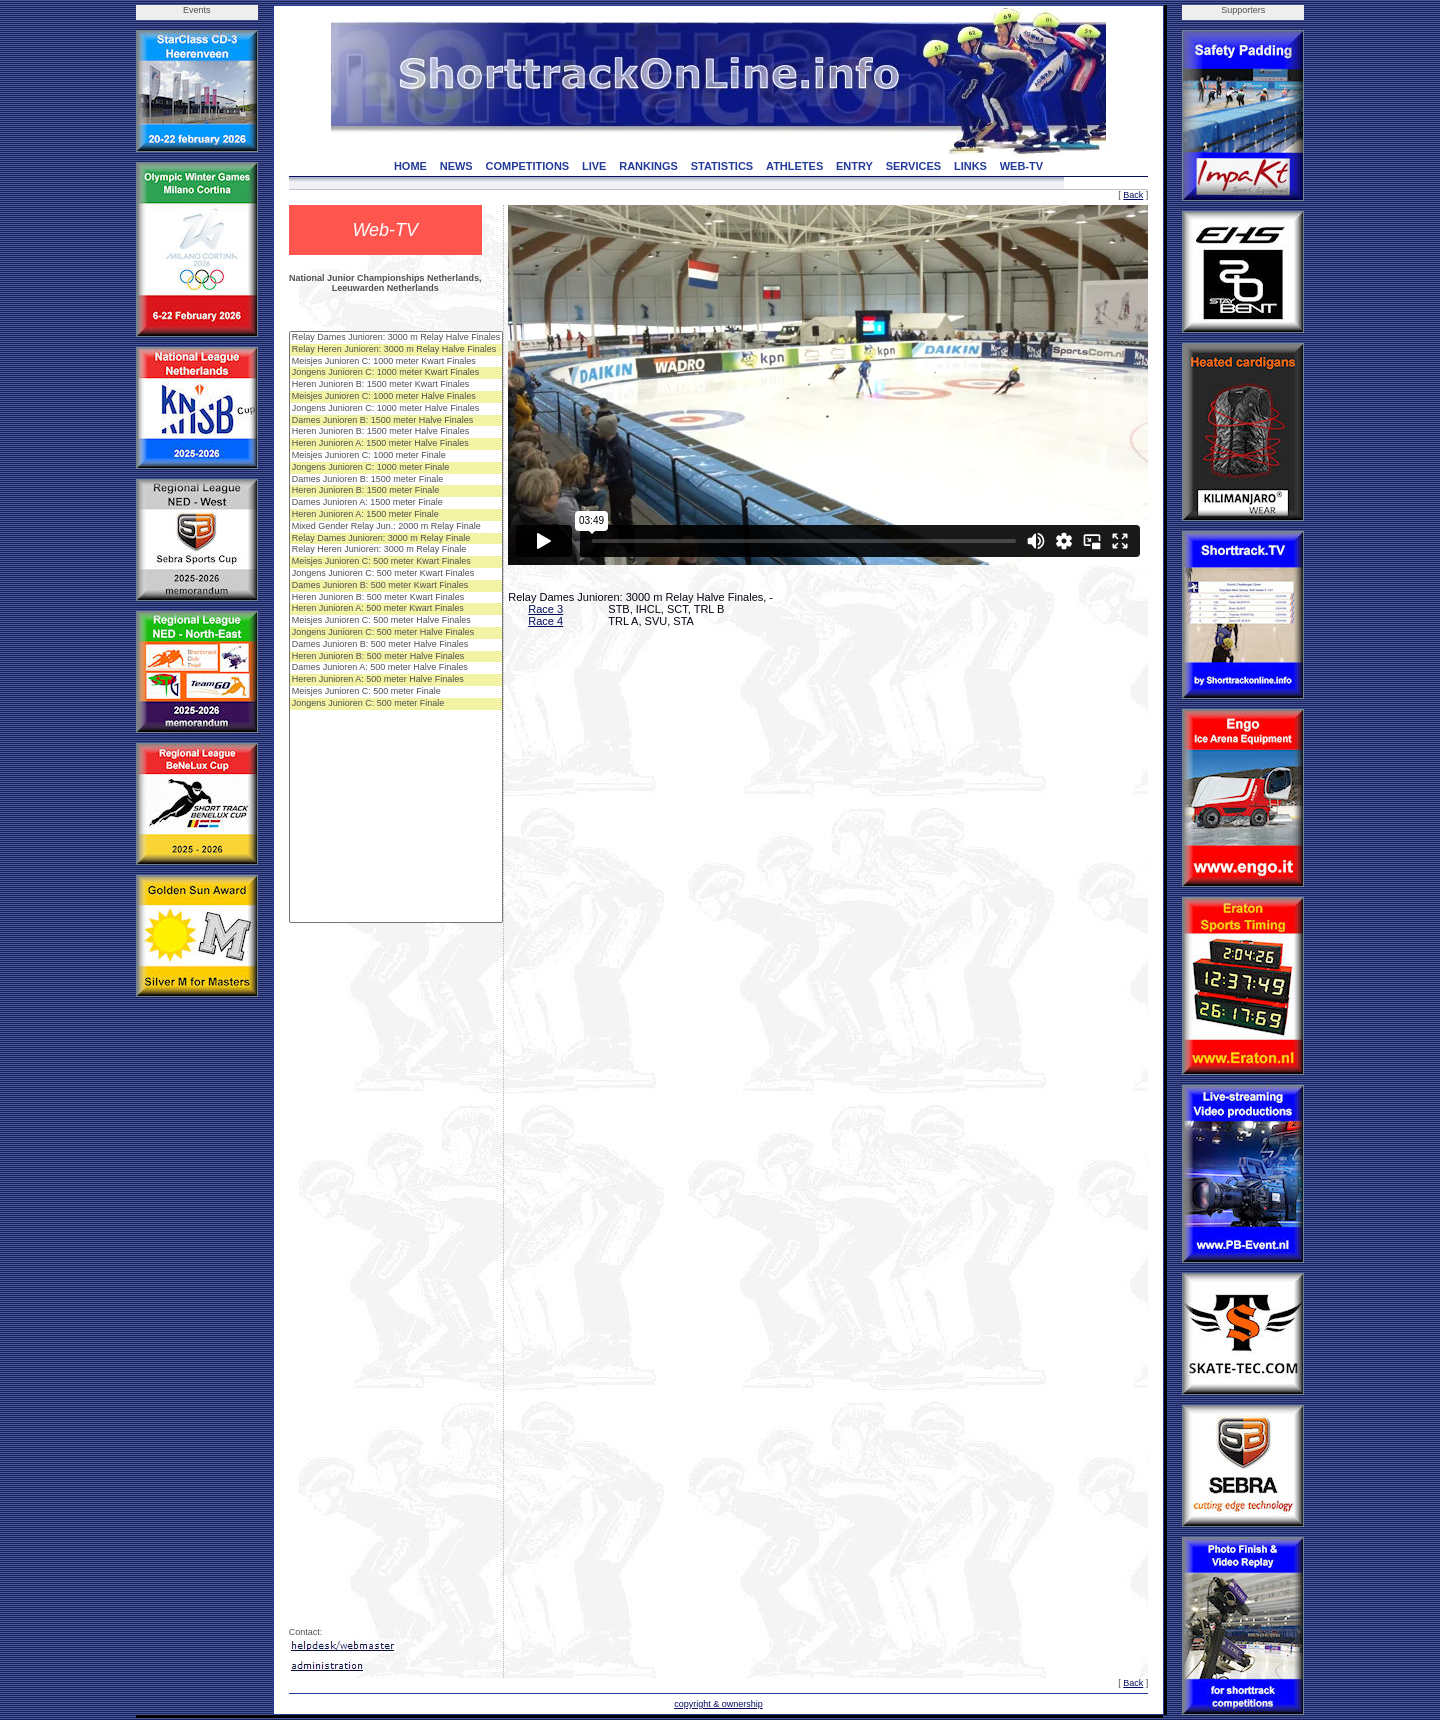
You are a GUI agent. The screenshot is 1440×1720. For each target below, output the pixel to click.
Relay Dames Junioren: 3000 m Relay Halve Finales (396, 338)
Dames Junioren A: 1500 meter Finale (396, 503)
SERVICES (913, 166)
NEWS (456, 166)
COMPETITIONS (527, 166)
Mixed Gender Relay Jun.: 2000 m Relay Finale (396, 527)
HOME (410, 166)
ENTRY (854, 166)
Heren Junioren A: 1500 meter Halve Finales (396, 444)
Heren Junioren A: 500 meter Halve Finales (396, 680)
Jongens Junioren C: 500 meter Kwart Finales (396, 574)
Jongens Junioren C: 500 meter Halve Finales (396, 633)
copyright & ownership (718, 1704)
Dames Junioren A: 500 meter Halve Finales (396, 668)
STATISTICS (722, 166)
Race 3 (545, 609)
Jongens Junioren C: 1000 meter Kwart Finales (396, 373)
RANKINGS (648, 166)
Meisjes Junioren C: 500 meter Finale (396, 692)
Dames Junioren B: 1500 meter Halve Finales (396, 421)
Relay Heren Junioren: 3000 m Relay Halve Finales (396, 350)
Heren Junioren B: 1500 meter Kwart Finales (396, 385)
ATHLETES (794, 166)
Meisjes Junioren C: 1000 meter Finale (396, 456)
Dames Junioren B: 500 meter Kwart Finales (396, 586)
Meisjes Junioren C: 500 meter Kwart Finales (396, 562)
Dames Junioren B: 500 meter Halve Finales (396, 645)
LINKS (970, 166)
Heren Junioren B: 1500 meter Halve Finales (396, 432)
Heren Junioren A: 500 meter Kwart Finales (396, 609)
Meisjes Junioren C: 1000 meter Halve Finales (396, 397)
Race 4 (545, 621)
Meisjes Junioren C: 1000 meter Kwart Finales (396, 362)
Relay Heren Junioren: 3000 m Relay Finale (396, 550)
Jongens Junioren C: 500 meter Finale (396, 704)
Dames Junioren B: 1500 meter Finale (396, 480)
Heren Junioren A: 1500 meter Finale (396, 515)
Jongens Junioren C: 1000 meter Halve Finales (396, 409)
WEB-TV (1021, 166)
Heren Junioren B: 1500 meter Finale (396, 491)
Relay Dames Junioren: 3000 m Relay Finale (396, 539)
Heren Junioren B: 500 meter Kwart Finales (396, 598)
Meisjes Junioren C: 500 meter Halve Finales (396, 621)
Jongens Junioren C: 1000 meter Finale (396, 468)
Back (1133, 195)
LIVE (594, 166)
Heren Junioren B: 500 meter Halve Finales (396, 657)
